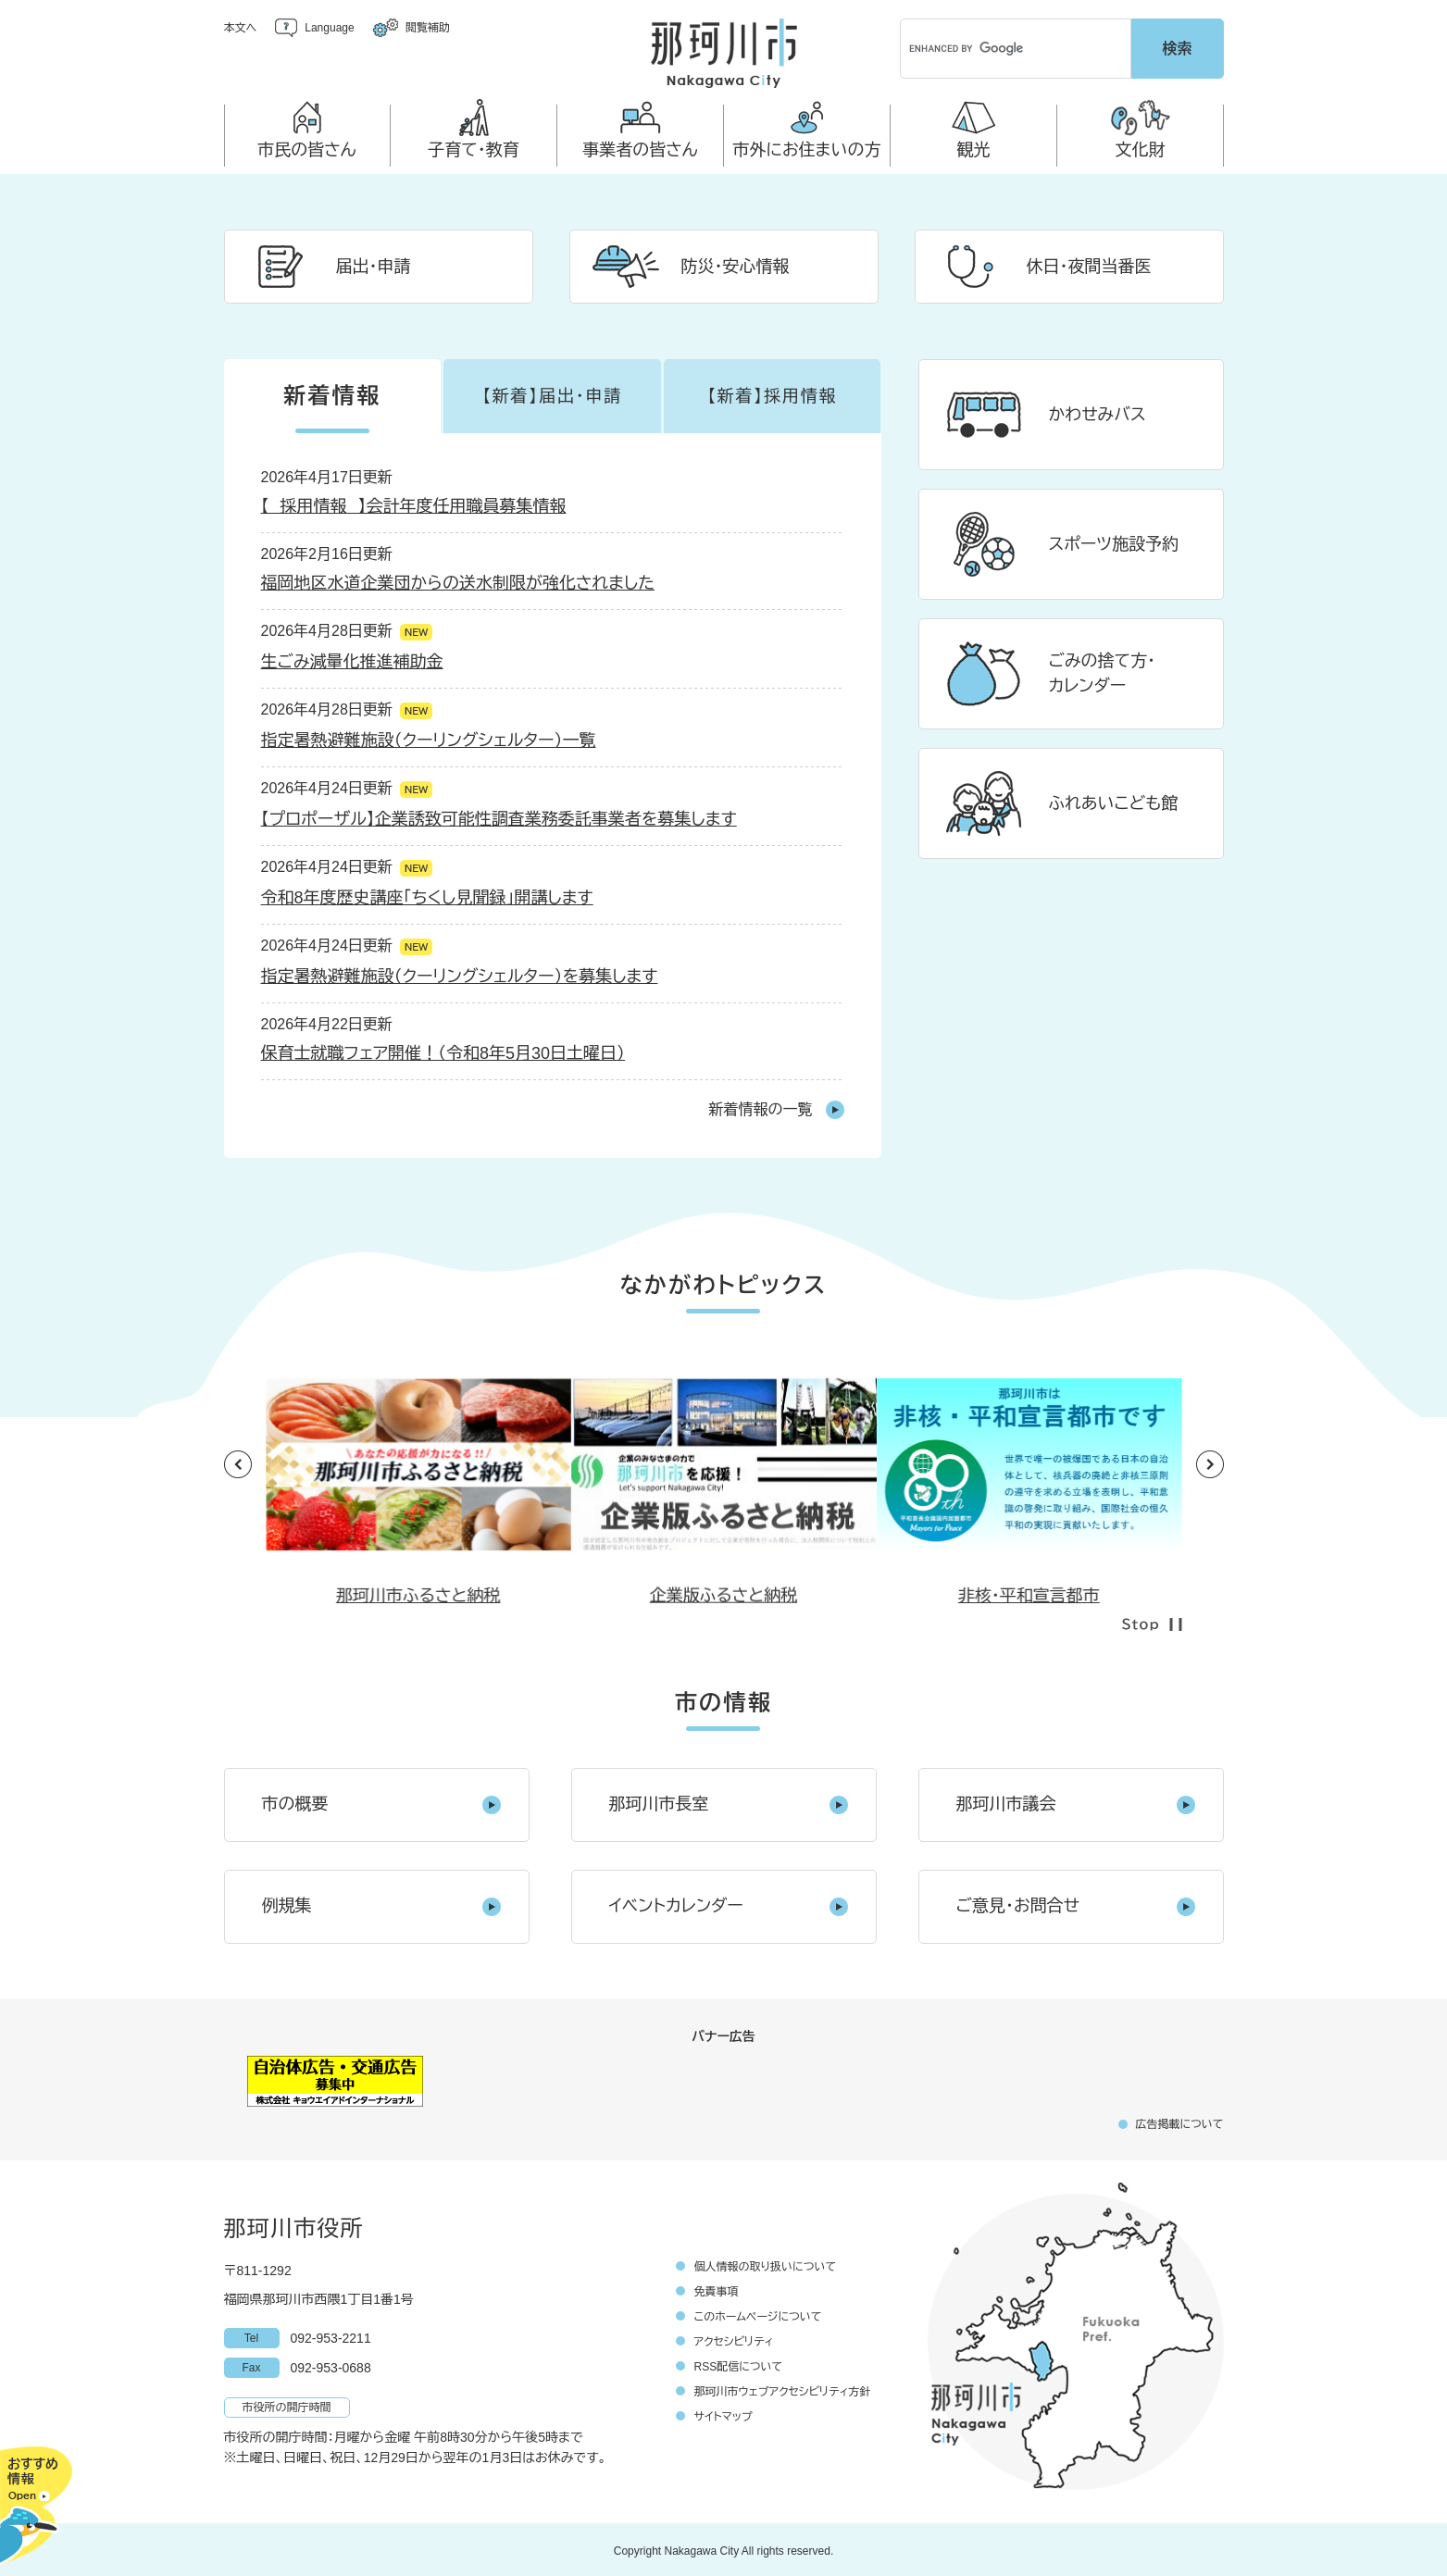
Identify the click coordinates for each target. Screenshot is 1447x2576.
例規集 (287, 1903)
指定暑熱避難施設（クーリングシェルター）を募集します (459, 973)
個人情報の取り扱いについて (765, 2264)
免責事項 (716, 2289)
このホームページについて (758, 2314)
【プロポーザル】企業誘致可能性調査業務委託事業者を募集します (499, 816)
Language (329, 27)
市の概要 (295, 1801)
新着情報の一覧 (761, 1106)
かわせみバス (1097, 412)
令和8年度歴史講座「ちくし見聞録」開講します (427, 895)
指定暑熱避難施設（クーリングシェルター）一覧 (428, 737)
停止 (1152, 1621)
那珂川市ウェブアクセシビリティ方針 (782, 2389)
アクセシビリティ (734, 2339)
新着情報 (332, 392)
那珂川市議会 (1006, 1801)
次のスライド (1210, 1461)
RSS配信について (738, 2364)
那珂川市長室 (659, 1801)
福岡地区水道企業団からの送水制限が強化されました (458, 580)
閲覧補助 (427, 27)
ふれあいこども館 (1114, 800)
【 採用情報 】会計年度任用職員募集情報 (414, 503)
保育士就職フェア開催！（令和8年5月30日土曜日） (443, 1050)
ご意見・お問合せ (1018, 1903)
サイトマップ (723, 2414)
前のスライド (238, 1461)
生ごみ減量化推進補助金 (352, 659)
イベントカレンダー (676, 1903)
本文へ (240, 27)
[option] (724, 1449)
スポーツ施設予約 (1114, 541)
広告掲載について (1179, 2121)
